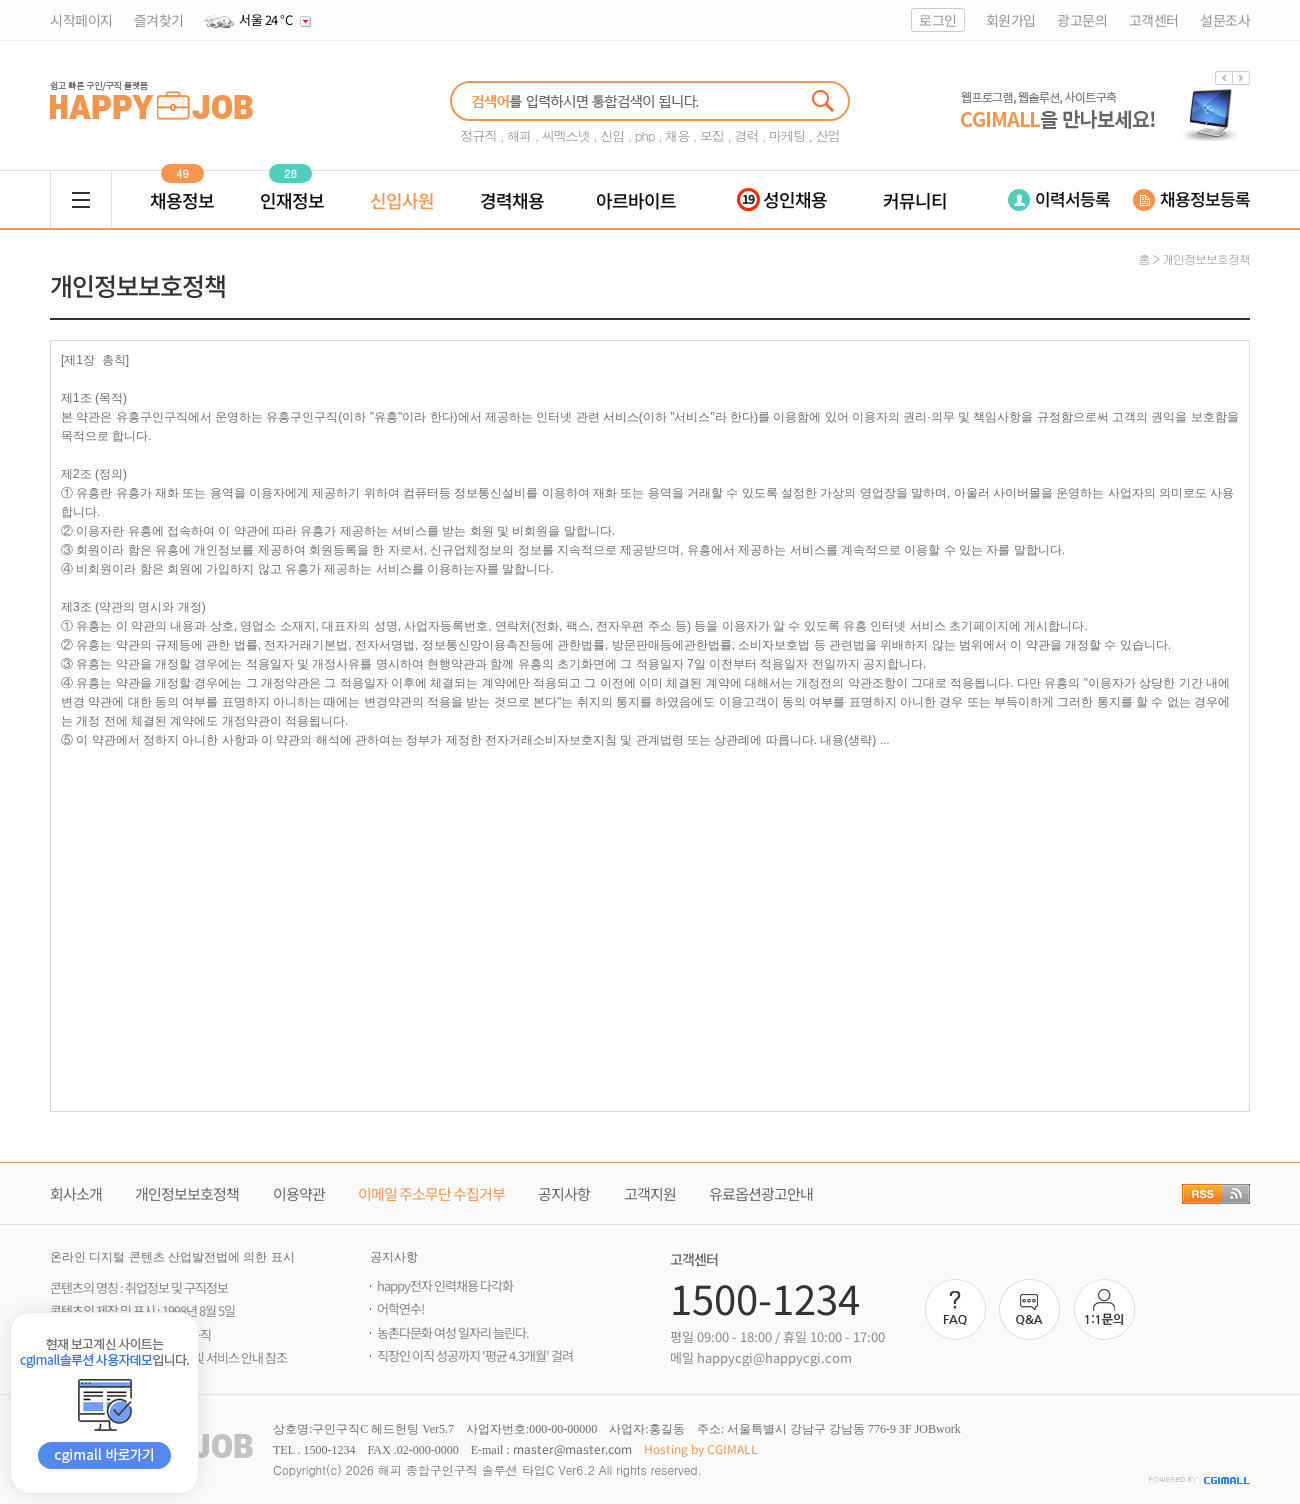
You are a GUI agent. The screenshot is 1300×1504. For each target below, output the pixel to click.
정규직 (479, 135)
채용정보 (182, 200)
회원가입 (1011, 20)
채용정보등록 (1191, 198)
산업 (828, 135)
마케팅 (787, 135)
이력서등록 (1059, 198)
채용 (677, 135)
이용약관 (299, 1193)
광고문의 (1082, 20)
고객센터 (1154, 20)
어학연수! (400, 1308)
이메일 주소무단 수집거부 (431, 1193)
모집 (712, 135)
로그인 (938, 20)
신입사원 (402, 200)
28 (290, 173)
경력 (746, 135)
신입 (612, 135)
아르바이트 (636, 200)
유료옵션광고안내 (761, 1193)
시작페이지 (81, 20)
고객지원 (650, 1193)
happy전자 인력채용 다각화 (445, 1285)
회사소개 (76, 1193)
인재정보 (292, 200)
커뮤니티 (915, 200)
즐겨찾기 (159, 20)
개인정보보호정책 (187, 1193)
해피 (519, 135)
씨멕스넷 (566, 135)
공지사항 (564, 1193)
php (645, 135)
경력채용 (512, 200)
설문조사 (1225, 20)
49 (182, 173)
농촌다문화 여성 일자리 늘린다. (453, 1332)
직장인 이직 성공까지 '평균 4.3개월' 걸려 (475, 1355)
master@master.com (572, 1448)
